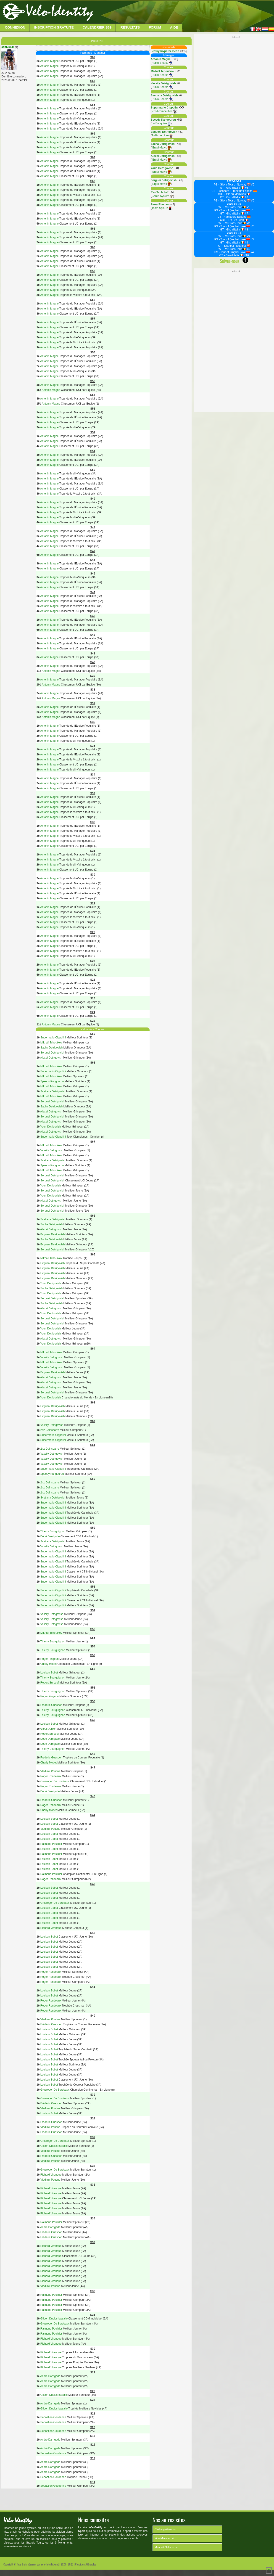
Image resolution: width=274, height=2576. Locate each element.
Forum (155, 27)
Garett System (162, 196)
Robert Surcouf (49, 1682)
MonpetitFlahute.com (166, 2547)
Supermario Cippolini (164, 107)
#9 (246, 242)
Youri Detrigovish (162, 168)
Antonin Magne (161, 59)
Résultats (130, 27)
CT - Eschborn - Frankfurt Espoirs (234, 191)
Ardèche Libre (162, 135)
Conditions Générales (85, 2564)
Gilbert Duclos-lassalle (54, 2145)
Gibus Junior (48, 1728)
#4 (248, 249)
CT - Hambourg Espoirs (234, 216)
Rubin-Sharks (162, 62)
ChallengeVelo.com (165, 2529)
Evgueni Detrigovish (164, 131)
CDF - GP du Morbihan (234, 194)
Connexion (15, 27)
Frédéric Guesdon (51, 1705)
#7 (246, 213)
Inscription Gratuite (54, 27)
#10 (246, 255)
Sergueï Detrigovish (164, 180)
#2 (248, 223)
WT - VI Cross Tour (232, 207)
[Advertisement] (183, 12)
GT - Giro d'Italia (232, 187)
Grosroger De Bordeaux (54, 1781)
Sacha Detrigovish (163, 144)
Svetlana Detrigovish (164, 95)
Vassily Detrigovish (163, 83)
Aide (174, 27)
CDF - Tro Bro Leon (234, 220)
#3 (248, 236)
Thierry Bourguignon (52, 1531)
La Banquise (161, 123)
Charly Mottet (48, 1663)
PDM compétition (164, 111)
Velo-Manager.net (164, 2538)
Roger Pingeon (49, 1658)
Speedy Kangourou (163, 119)
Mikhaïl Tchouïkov (162, 71)
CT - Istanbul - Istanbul (234, 245)
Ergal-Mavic (161, 147)
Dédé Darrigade (50, 1536)
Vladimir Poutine (50, 1771)
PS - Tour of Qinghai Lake (232, 210)
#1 (248, 207)
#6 (246, 197)
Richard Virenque (51, 1928)
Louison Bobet (49, 1672)
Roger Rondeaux (50, 1776)
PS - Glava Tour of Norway (232, 184)
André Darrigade (50, 2227)
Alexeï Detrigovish (163, 156)
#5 (252, 184)
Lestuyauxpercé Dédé (165, 51)
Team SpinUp (161, 208)
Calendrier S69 (97, 27)
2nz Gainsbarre (50, 1430)
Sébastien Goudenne (53, 2417)
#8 (246, 229)
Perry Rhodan (160, 204)
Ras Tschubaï (159, 192)
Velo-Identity (59, 11)
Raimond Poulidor (51, 1843)
